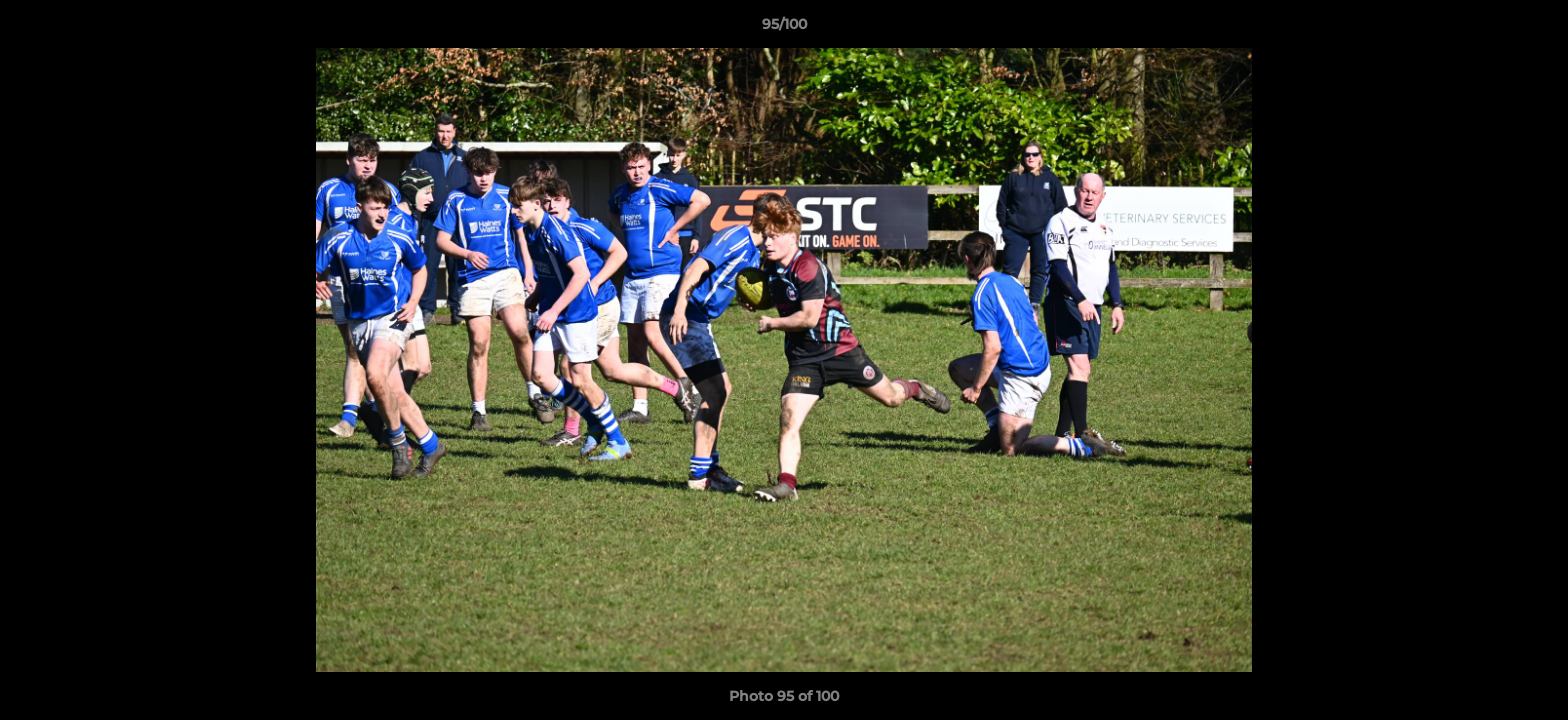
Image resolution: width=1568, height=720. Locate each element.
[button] (1532, 29)
